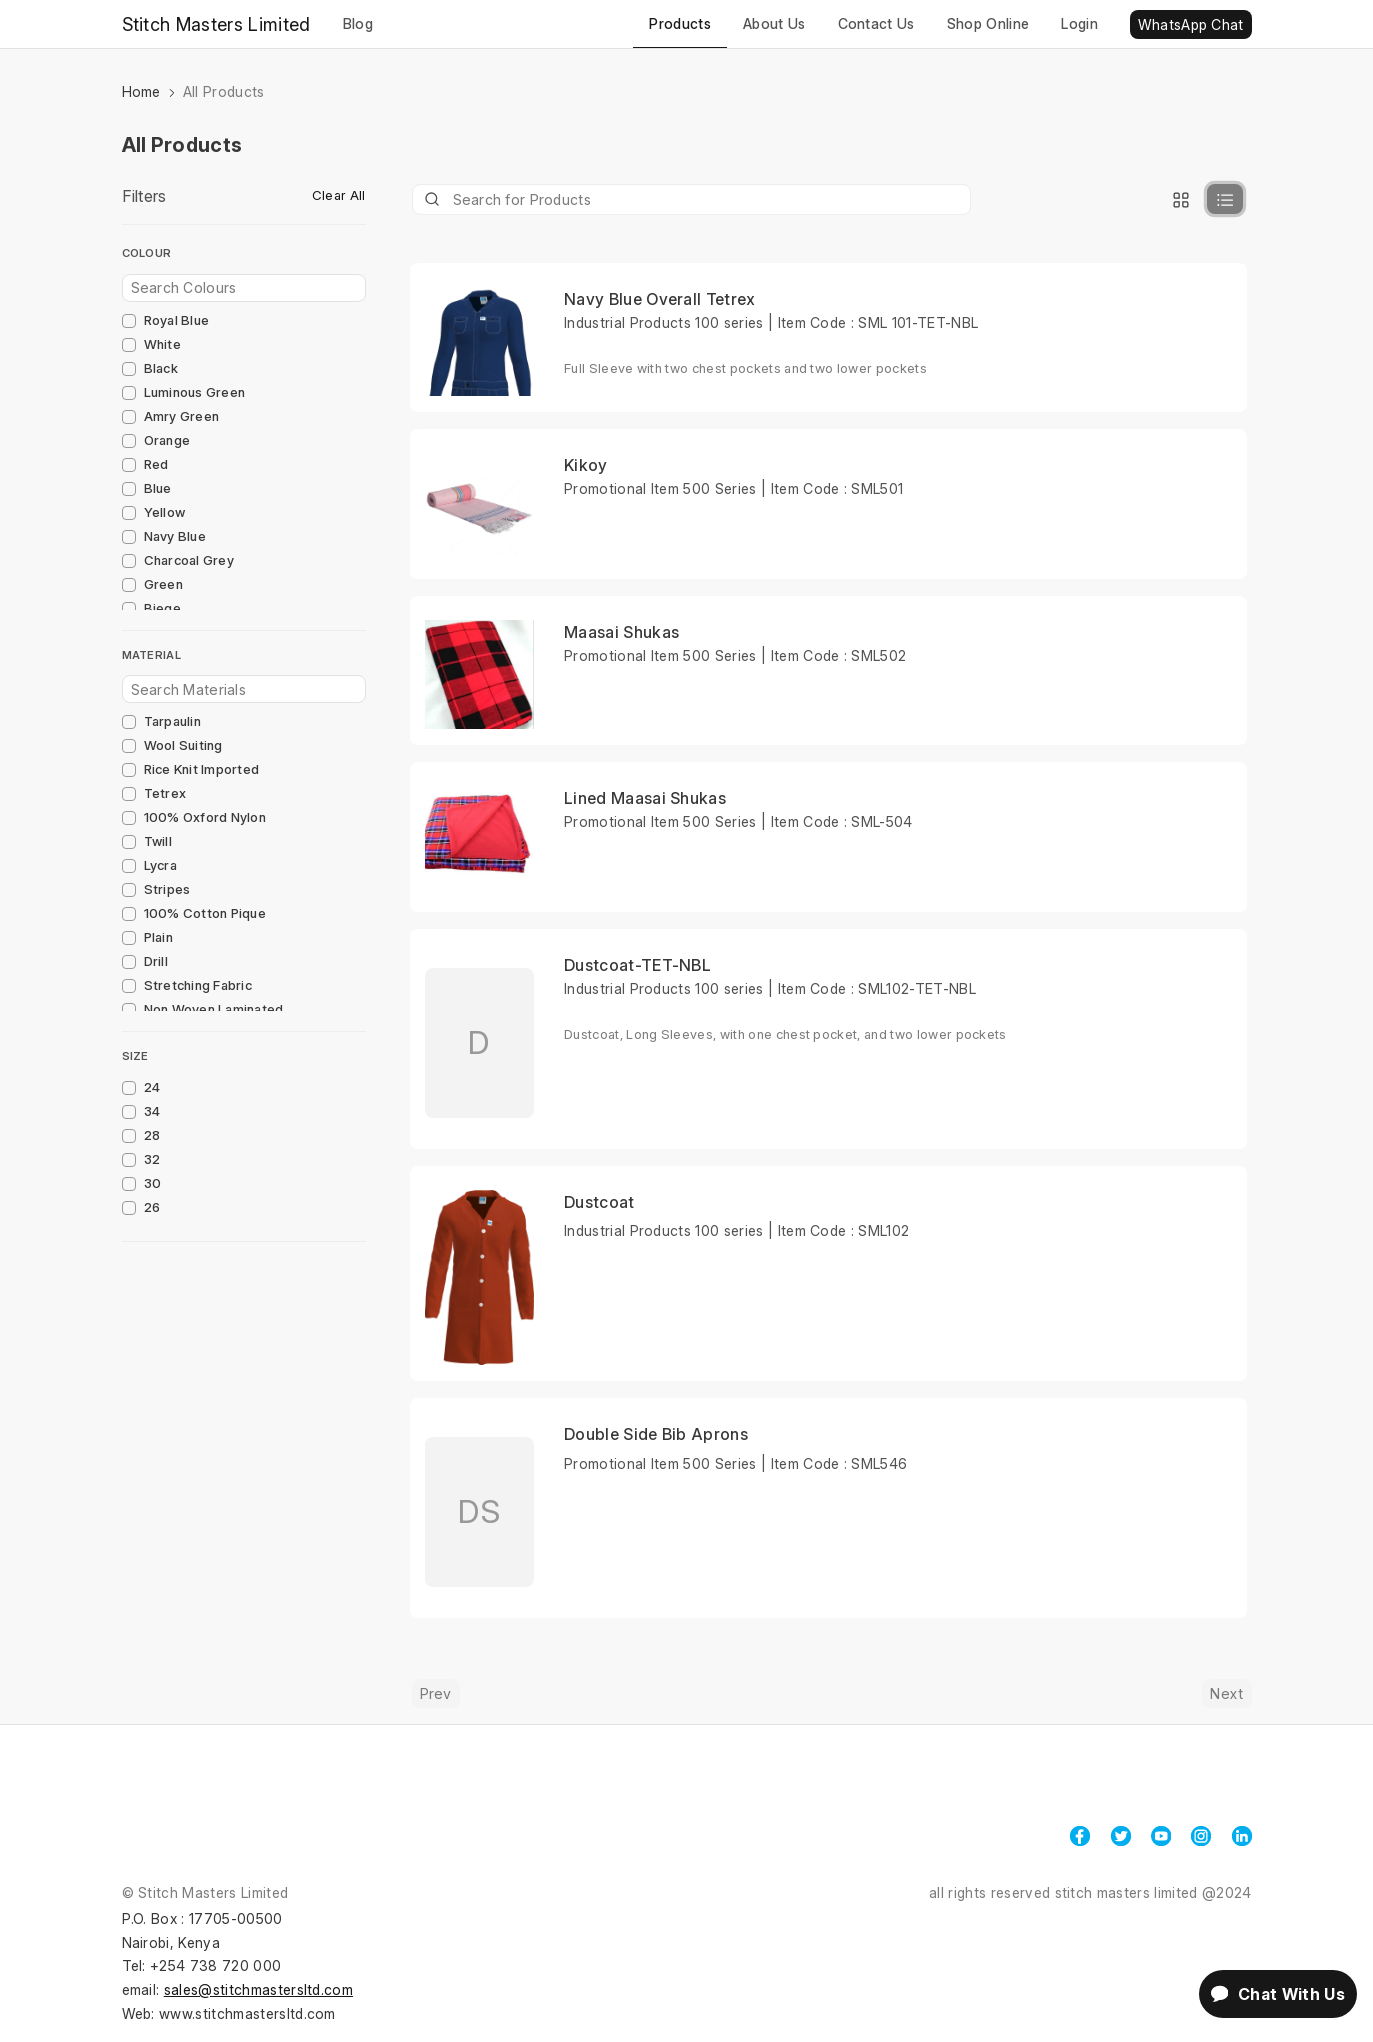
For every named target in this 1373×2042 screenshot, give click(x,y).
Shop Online (988, 23)
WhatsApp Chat (1191, 24)
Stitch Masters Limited (216, 24)
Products (680, 23)
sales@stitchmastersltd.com (258, 1989)
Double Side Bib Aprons (656, 1434)
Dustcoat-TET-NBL (637, 965)
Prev (436, 1693)
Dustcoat (599, 1202)
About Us (774, 23)
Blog (358, 23)
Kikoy (586, 465)
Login (1079, 23)
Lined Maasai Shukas (645, 798)
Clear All (339, 195)
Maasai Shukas (621, 632)
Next (1226, 1693)
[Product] (692, 199)
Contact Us (876, 23)
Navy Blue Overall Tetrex (660, 299)
